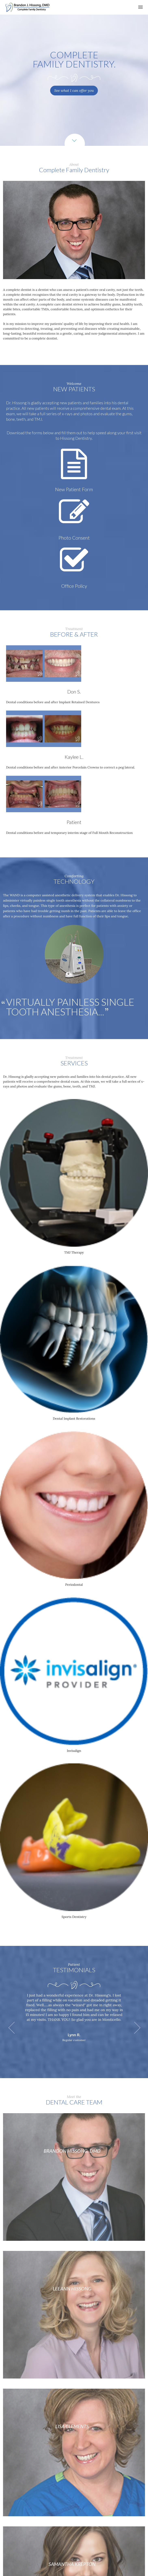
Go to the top (74, 2543)
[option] (74, 2017)
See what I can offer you (74, 90)
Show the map (74, 2525)
